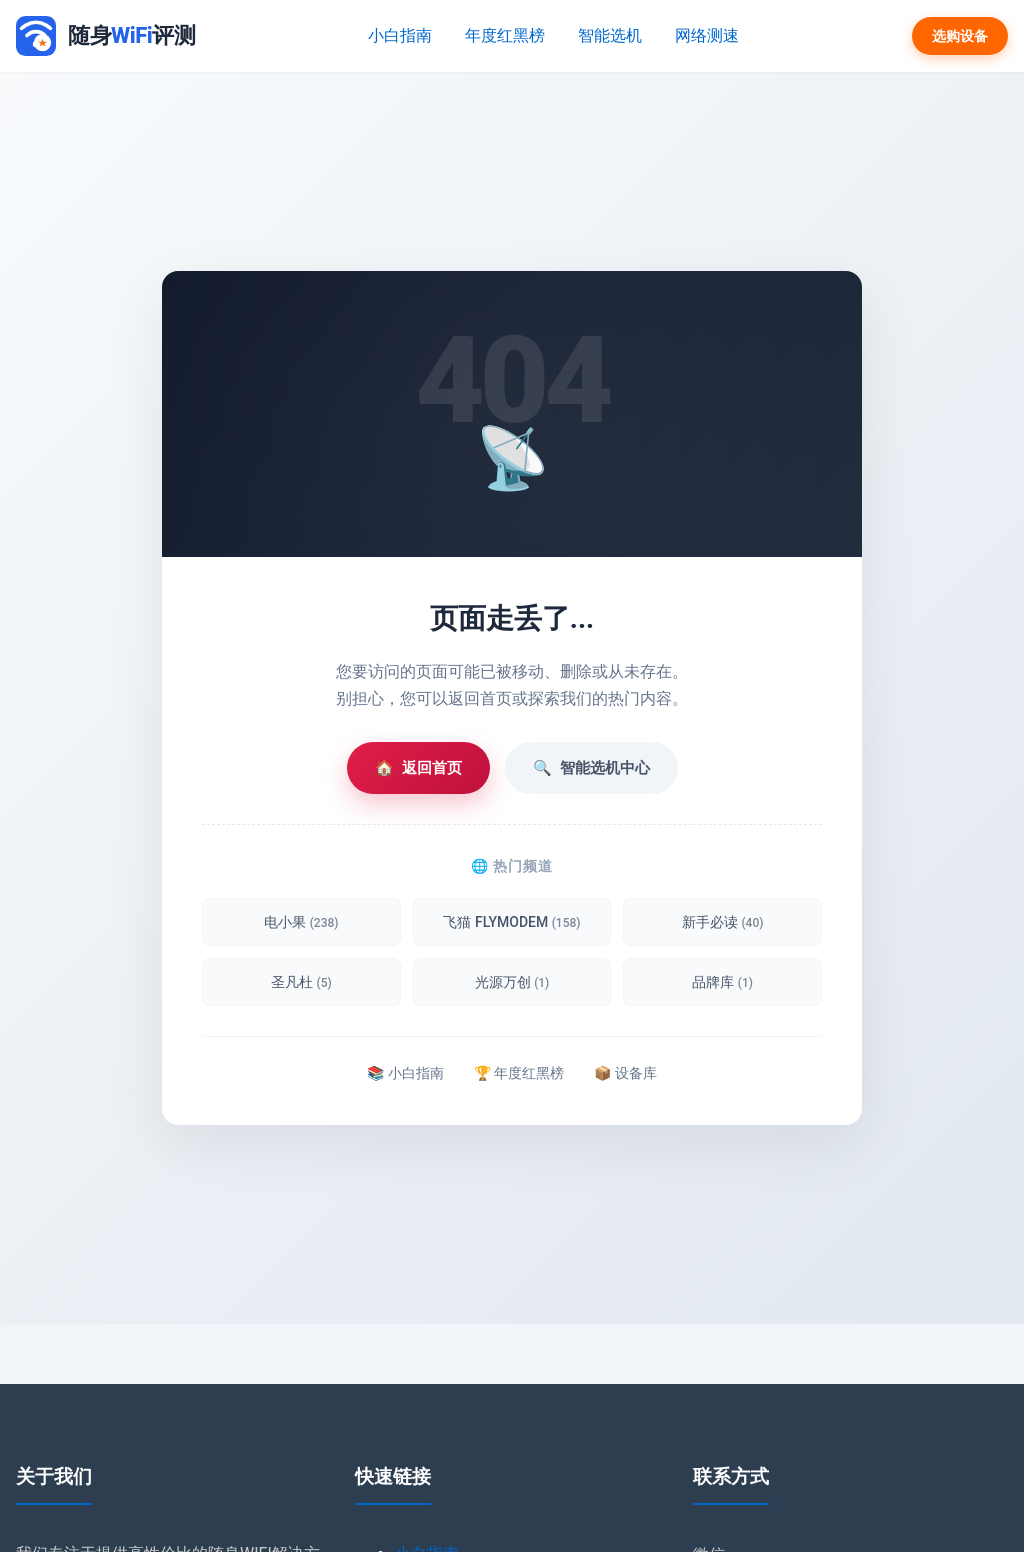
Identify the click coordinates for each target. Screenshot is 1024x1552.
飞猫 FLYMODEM (511, 922)
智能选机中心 (591, 768)
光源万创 (512, 982)
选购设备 (960, 36)
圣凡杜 (301, 982)
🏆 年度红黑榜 (519, 1073)
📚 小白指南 (405, 1073)
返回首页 (418, 768)
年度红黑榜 (507, 35)
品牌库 (722, 982)
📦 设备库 (625, 1073)
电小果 (301, 922)
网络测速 (703, 35)
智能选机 (609, 35)
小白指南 (405, 35)
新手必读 (722, 922)
